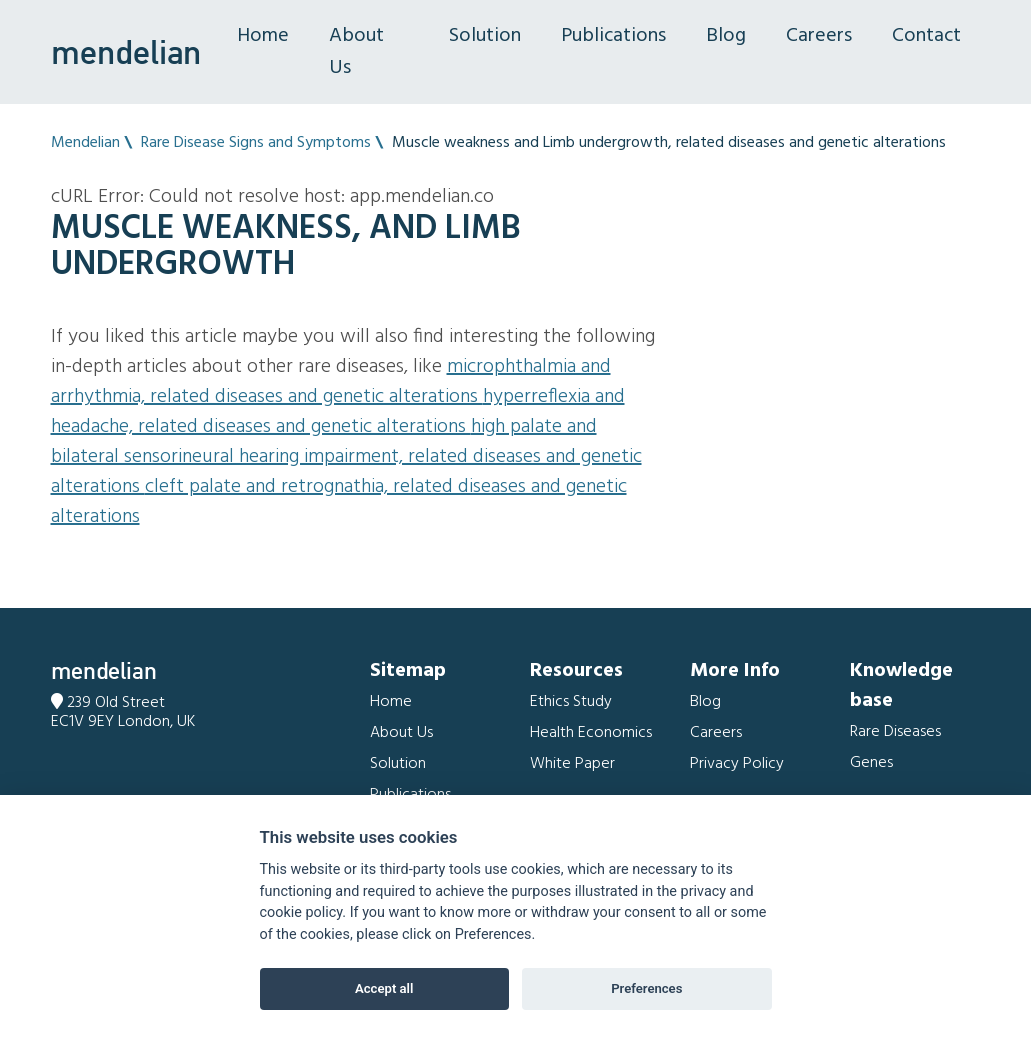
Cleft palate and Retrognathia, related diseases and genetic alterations (339, 502)
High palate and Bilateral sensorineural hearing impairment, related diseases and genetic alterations (346, 457)
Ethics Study (571, 702)
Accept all (384, 988)
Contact (926, 36)
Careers (819, 36)
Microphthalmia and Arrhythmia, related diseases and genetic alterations (331, 382)
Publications (613, 36)
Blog (726, 36)
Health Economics (591, 733)
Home (263, 36)
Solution (485, 36)
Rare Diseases (895, 732)
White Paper (572, 764)
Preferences (646, 988)
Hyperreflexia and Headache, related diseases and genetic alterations (338, 412)
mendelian (126, 52)
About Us (356, 52)
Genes (871, 763)
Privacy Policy (737, 764)
